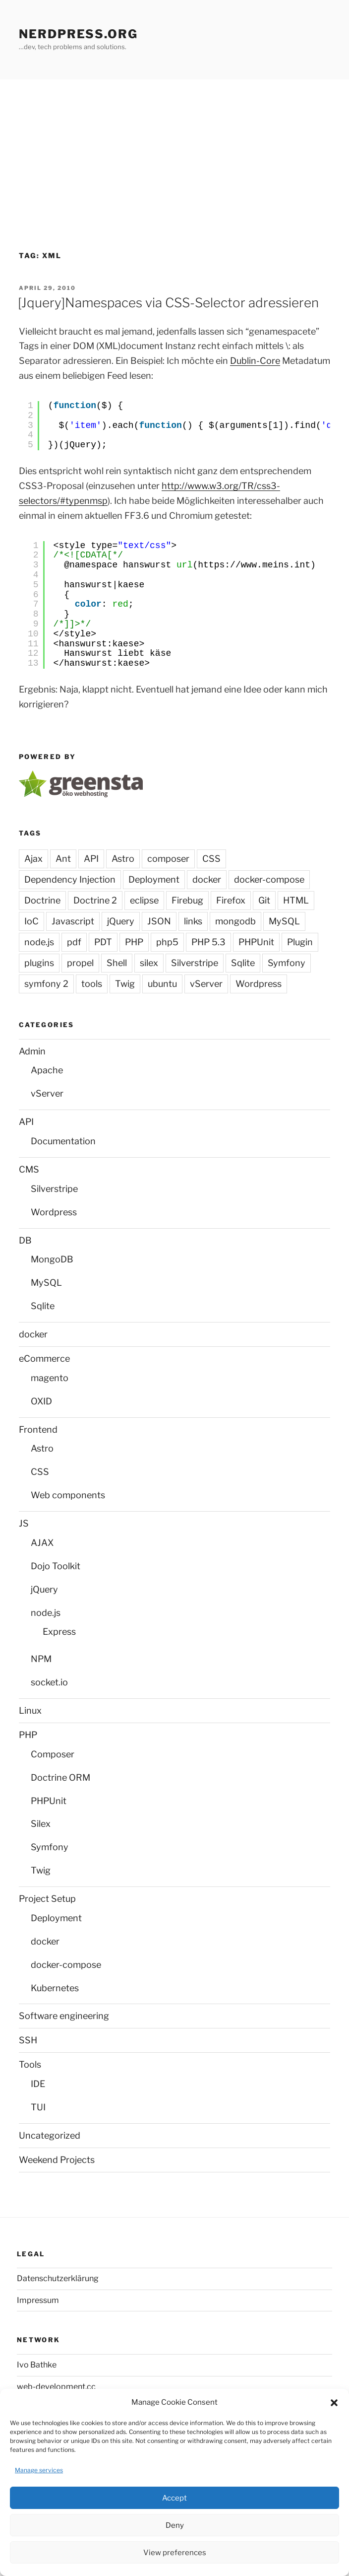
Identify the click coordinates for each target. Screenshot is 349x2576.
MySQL (284, 921)
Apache (47, 1070)
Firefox (230, 900)
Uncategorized (49, 2135)
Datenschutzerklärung (58, 2278)
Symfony (286, 963)
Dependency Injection (70, 879)
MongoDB (52, 1259)
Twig (125, 983)
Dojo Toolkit (55, 1566)
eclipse (144, 900)
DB (25, 1240)
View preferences (174, 2552)
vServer (206, 983)
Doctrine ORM (60, 1777)
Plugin (300, 942)
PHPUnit (256, 942)
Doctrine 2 (95, 900)
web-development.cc (56, 2386)
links (193, 921)
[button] (334, 2403)
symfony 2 (46, 983)
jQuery (120, 921)
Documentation (63, 1141)
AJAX (42, 1542)
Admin (32, 1051)
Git (264, 900)
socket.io (49, 1682)
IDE (38, 2084)
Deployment (153, 879)
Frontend (38, 1429)
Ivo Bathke (37, 2364)
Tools (30, 2064)
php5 (167, 942)
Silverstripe (194, 963)
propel (80, 963)
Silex (41, 1823)
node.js (39, 942)
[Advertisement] (174, 153)
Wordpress (258, 983)
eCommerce (44, 1358)
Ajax (33, 858)
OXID (41, 1401)
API (91, 858)
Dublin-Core (255, 360)
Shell (117, 963)
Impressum (38, 2300)
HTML (296, 900)
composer (168, 858)
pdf (74, 942)
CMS (29, 1169)
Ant (63, 858)
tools (91, 983)
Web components (68, 1495)
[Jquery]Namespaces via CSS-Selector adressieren (168, 302)
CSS (211, 858)
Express (59, 1631)
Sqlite (243, 963)
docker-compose (269, 879)
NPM (41, 1659)
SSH (28, 2040)
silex (149, 963)
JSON (159, 921)
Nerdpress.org (78, 34)
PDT (103, 942)
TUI (38, 2107)
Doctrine (42, 900)
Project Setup (47, 1898)
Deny (175, 2525)
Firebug (187, 900)
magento (49, 1378)
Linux (30, 1710)
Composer (52, 1754)
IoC (31, 921)
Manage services (39, 2470)
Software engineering (64, 2016)
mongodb (235, 921)
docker (206, 879)
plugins (39, 963)
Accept (174, 2498)
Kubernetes (55, 1988)
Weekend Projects (57, 2160)
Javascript (73, 921)
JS (24, 1523)
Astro (123, 858)
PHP (134, 942)
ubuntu (162, 983)
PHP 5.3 (208, 942)
